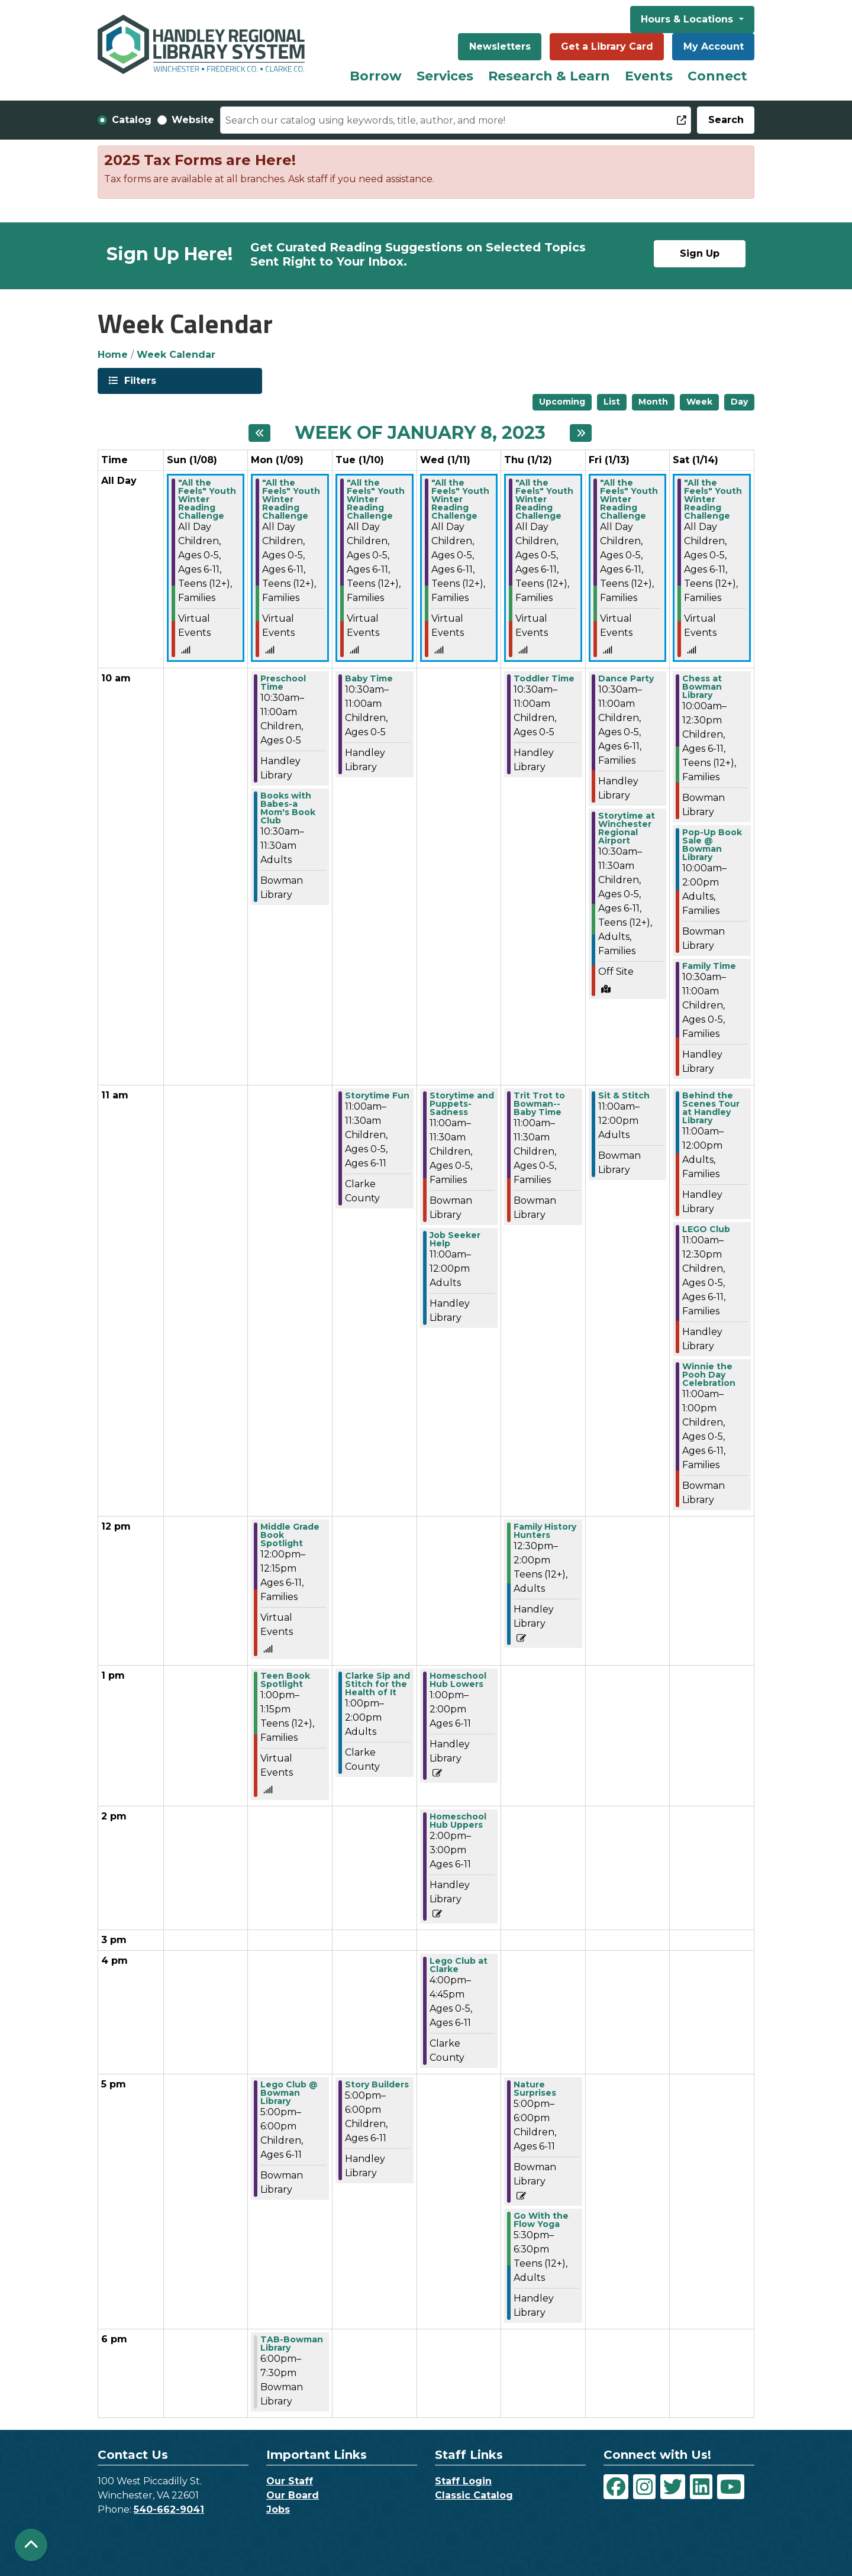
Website (193, 119)
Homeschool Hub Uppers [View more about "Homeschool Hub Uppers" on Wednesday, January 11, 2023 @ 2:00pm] (458, 1820)
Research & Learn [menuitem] (549, 76)
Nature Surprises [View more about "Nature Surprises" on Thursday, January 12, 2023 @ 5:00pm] (535, 2088)
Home (113, 354)
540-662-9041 (169, 2509)
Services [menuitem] (445, 76)
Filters (139, 380)
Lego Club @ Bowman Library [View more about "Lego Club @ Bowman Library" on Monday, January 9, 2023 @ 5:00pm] (289, 2092)
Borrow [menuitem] (376, 76)
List (612, 401)
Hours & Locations (688, 19)
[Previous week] (259, 433)
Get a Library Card (607, 46)
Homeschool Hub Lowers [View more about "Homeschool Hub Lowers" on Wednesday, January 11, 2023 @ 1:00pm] (458, 1680)
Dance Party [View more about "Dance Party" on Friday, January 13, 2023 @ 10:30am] (626, 678)
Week (699, 401)
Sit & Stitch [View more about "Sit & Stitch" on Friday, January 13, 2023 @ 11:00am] (624, 1095)
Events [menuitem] (649, 76)
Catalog (131, 119)
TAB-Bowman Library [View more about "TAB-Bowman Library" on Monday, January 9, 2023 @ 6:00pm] (291, 2343)
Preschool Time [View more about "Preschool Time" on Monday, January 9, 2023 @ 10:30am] (283, 682)
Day (739, 401)
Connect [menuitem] (717, 76)
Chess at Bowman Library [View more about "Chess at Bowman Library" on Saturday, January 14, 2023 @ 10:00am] (702, 686)
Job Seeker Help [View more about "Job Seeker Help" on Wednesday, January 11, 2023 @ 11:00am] (455, 1239)
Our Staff (289, 2481)
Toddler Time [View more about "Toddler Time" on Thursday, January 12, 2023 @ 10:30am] (544, 678)
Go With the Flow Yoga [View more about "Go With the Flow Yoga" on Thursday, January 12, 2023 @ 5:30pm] (541, 2220)
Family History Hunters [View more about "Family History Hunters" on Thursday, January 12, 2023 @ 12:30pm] (545, 1531)
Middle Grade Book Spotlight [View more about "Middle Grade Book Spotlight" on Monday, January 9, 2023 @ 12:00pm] (290, 1535)
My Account (713, 46)
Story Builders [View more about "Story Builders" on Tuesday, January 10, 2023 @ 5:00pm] (377, 2084)
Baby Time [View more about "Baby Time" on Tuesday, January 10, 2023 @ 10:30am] (369, 678)
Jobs (278, 2509)
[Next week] (581, 433)
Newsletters (500, 46)
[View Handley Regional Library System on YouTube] (730, 2486)
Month (653, 401)
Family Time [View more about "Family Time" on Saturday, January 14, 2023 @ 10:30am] (709, 966)
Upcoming (562, 401)
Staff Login (463, 2481)
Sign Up (699, 253)
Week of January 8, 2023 (420, 433)
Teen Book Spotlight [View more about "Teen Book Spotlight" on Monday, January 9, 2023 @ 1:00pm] (285, 1680)
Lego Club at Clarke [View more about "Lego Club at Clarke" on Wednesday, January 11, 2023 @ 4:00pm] (459, 1965)
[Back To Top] (31, 2545)
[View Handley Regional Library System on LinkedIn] (701, 2486)
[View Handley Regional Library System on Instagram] (644, 2486)
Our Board (292, 2495)
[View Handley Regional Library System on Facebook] (616, 2486)
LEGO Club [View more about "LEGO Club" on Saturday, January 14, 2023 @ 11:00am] (706, 1229)
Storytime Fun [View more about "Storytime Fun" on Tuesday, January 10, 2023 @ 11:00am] (377, 1095)
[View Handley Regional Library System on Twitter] (672, 2486)
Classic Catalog (474, 2495)
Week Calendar (176, 354)
